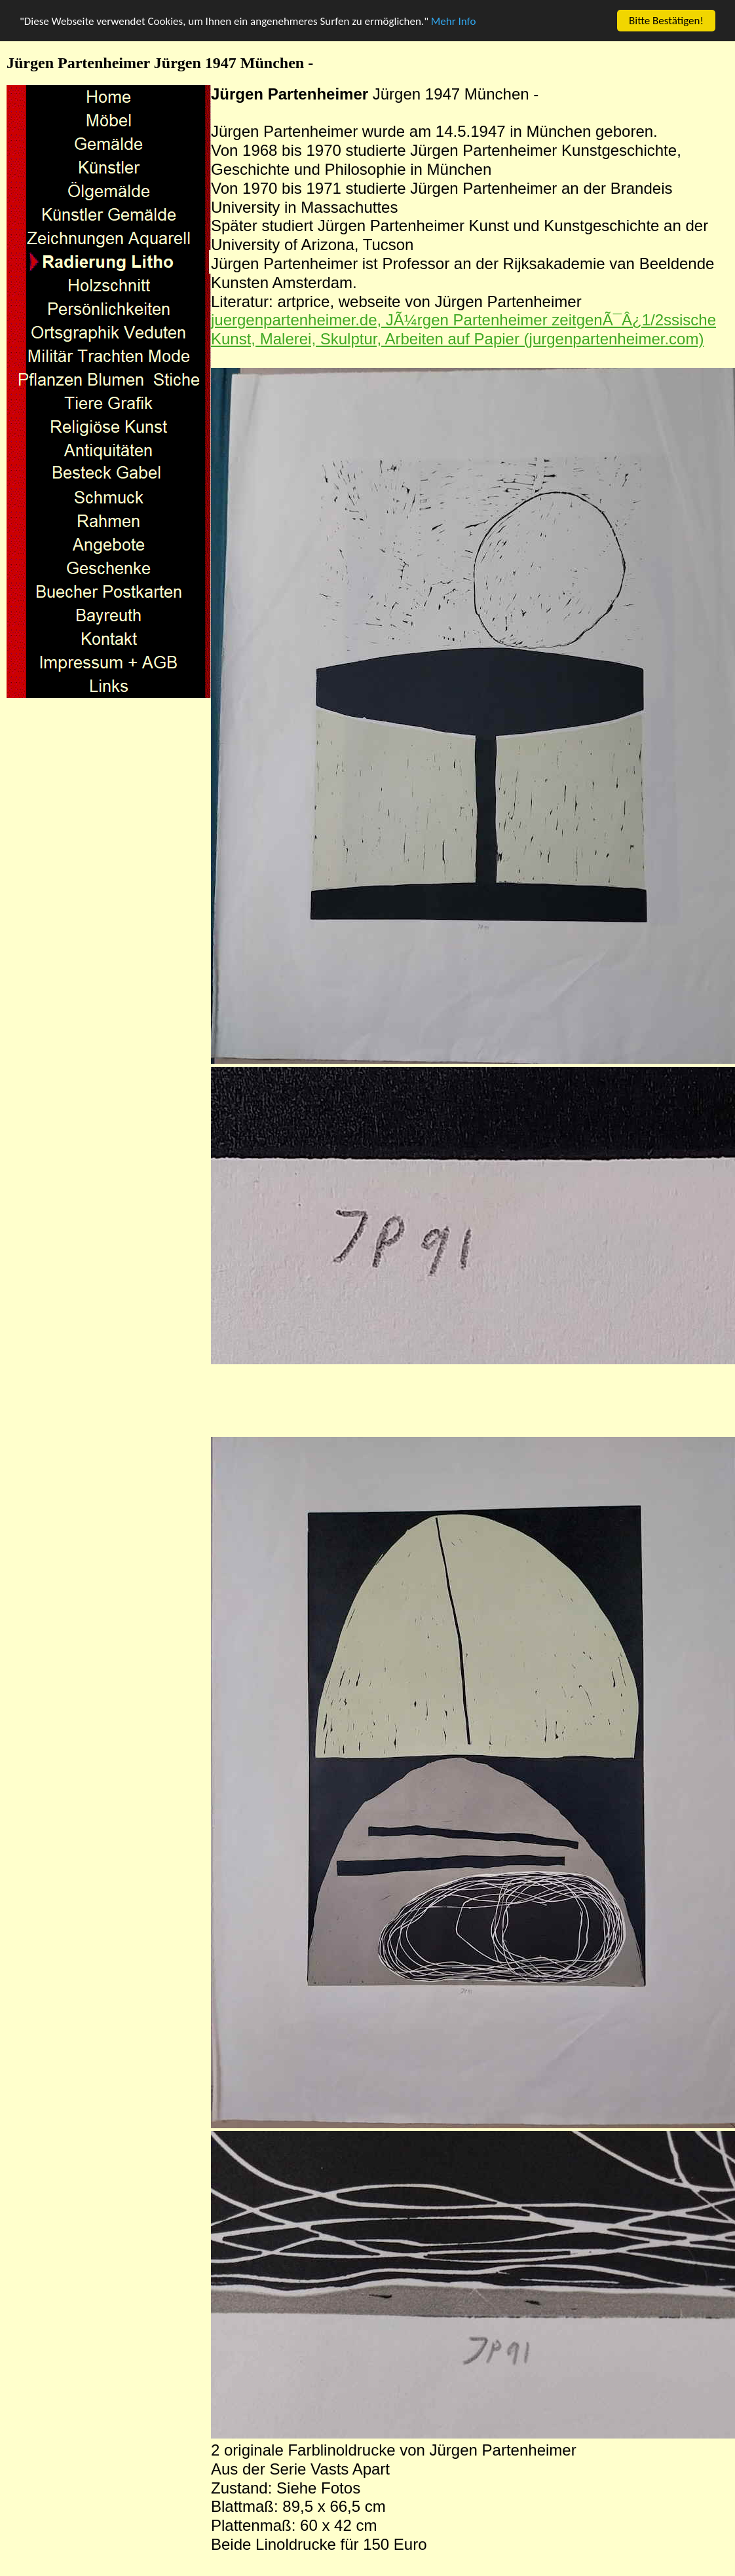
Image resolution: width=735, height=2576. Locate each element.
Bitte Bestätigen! (666, 20)
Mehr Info (453, 21)
